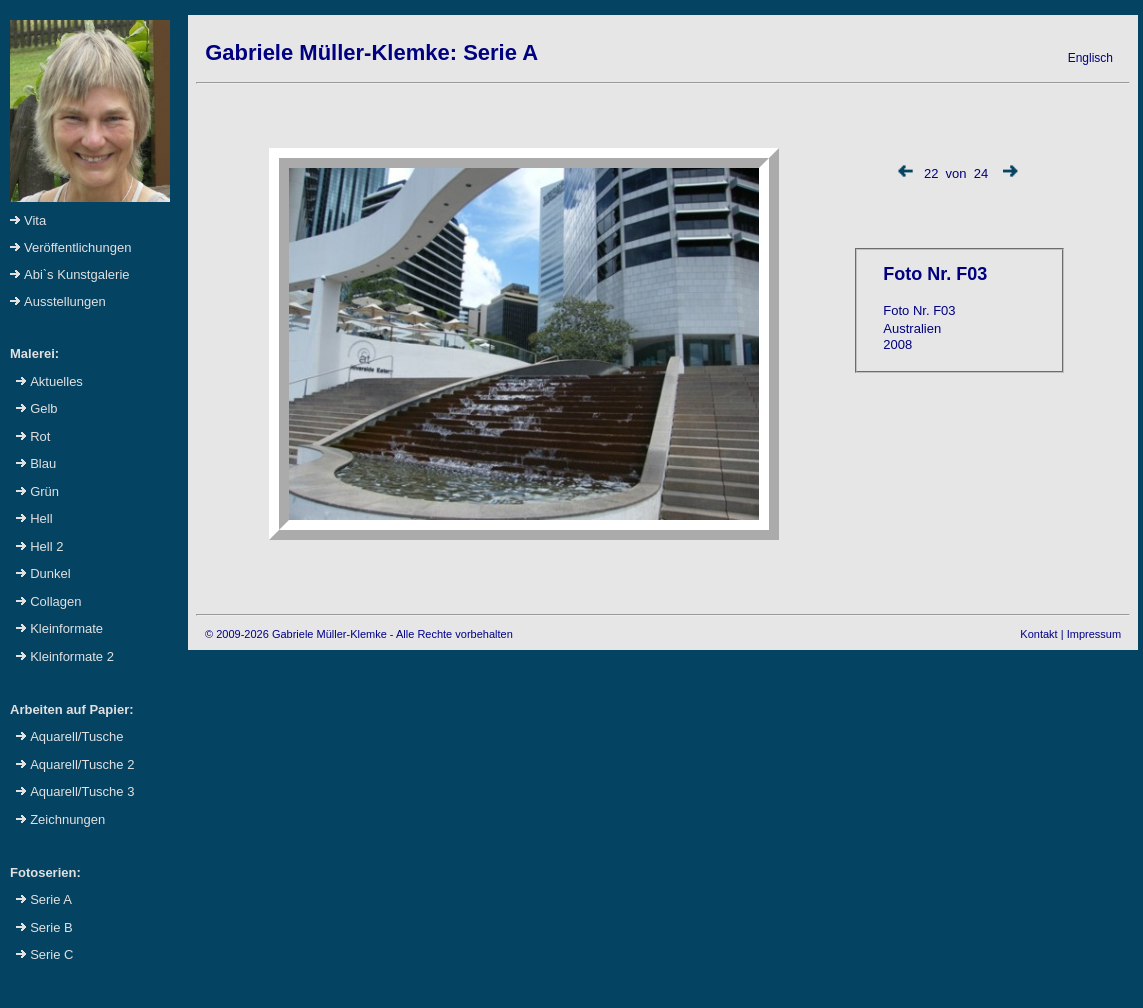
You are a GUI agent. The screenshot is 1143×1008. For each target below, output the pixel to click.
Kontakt (1038, 634)
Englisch (1090, 58)
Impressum (1094, 634)
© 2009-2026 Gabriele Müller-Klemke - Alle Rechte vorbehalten (359, 634)
